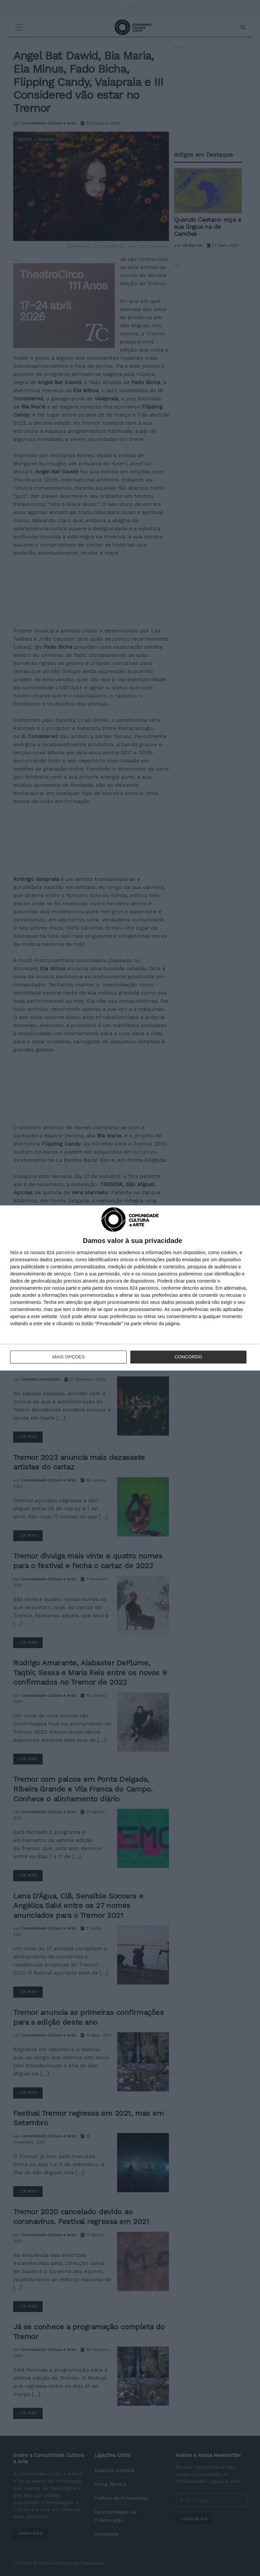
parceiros (65, 1252)
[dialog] (130, 1287)
